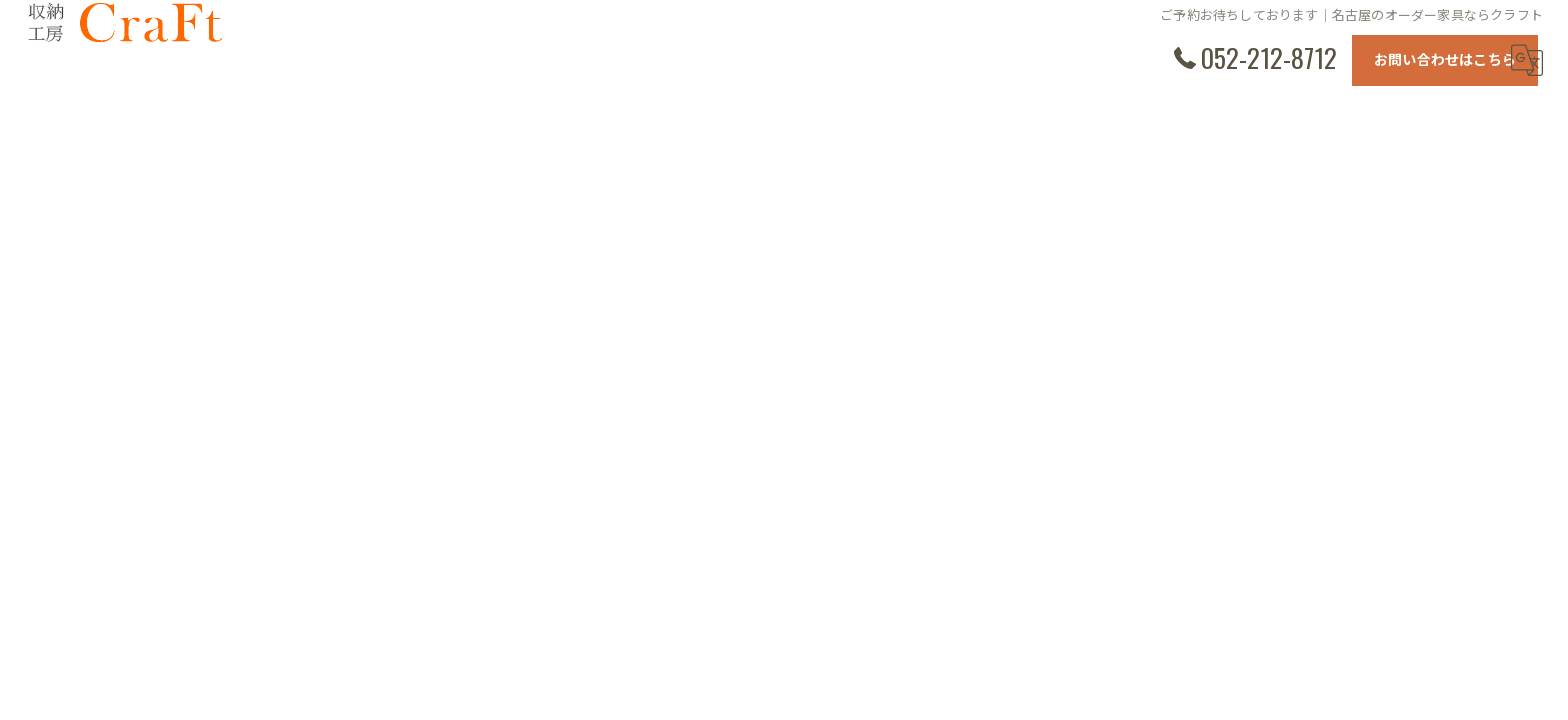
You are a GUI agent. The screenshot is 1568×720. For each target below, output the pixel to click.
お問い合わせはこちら (1445, 58)
